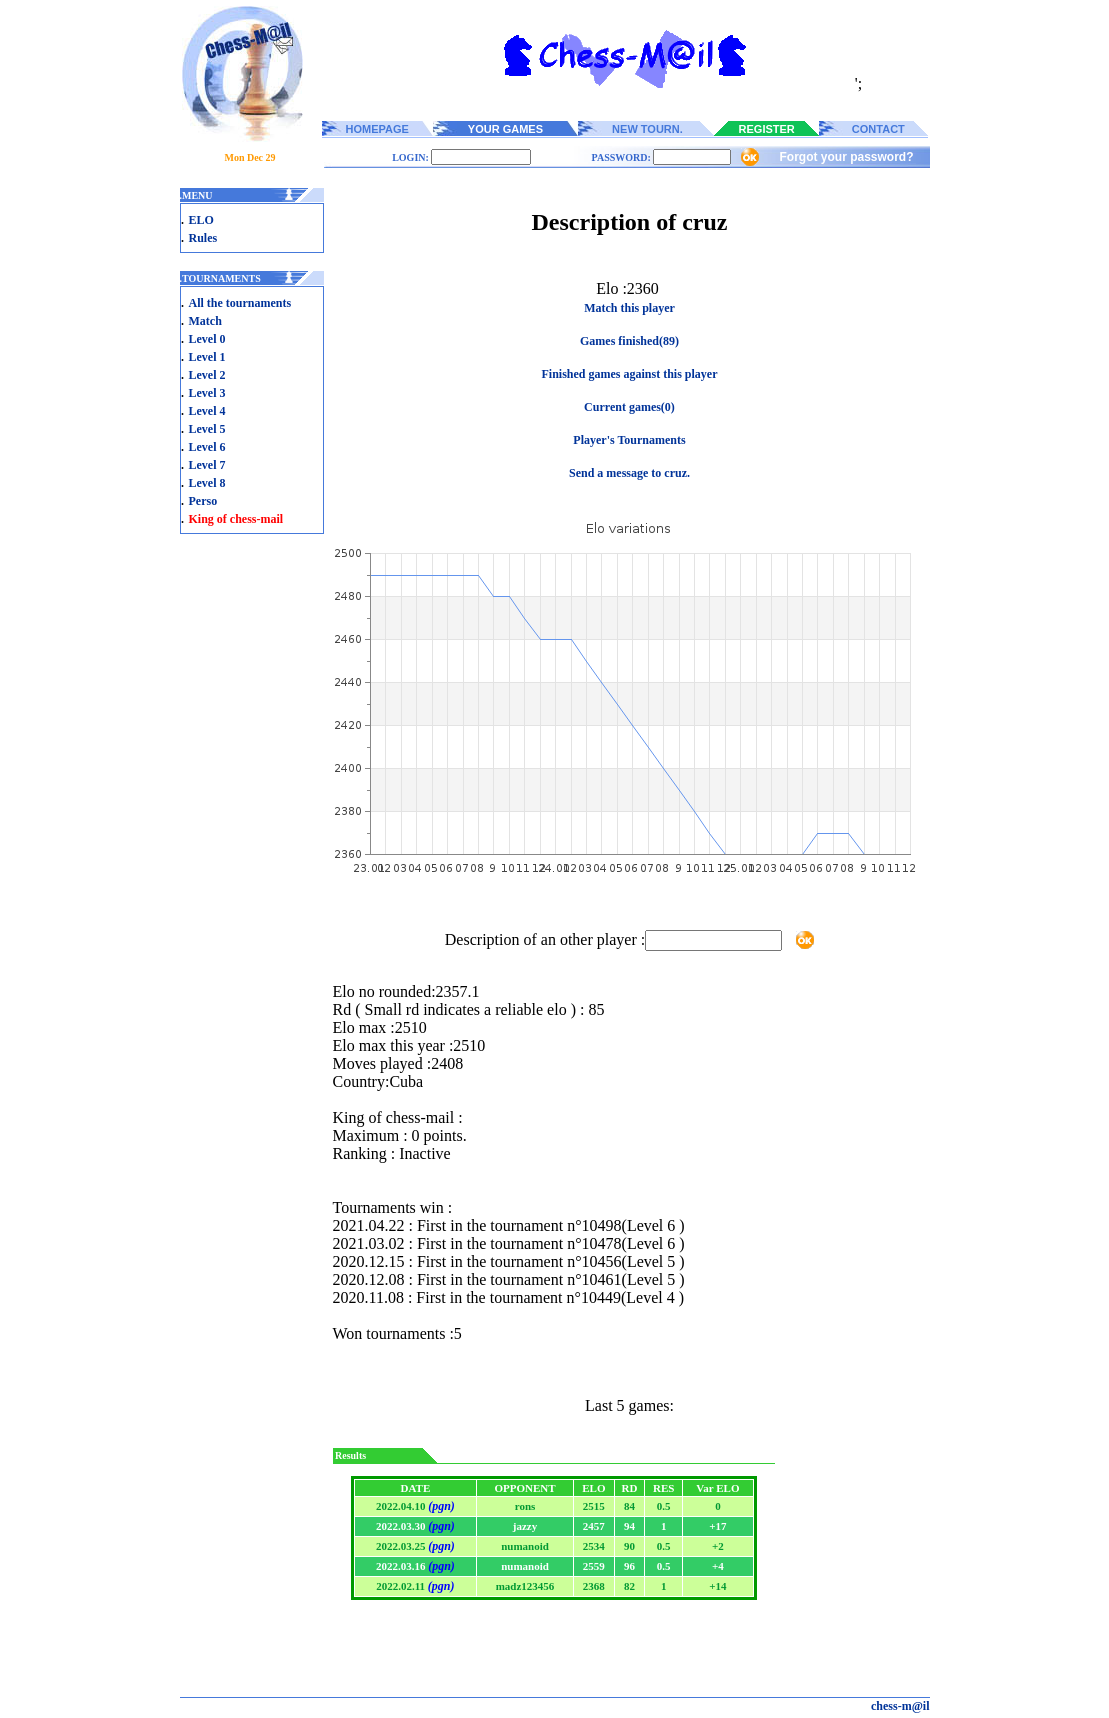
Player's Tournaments (629, 440)
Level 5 (207, 429)
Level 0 (207, 339)
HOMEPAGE (377, 129)
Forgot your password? (846, 157)
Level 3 (207, 393)
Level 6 (207, 447)
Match (205, 321)
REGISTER (767, 129)
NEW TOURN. (647, 129)
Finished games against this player (629, 374)
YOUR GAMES (505, 129)
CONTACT (878, 129)
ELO (201, 220)
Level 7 (207, 465)
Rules (203, 238)
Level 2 (207, 375)
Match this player (629, 308)
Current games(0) (629, 407)
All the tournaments (240, 303)
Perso (203, 501)
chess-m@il (900, 1706)
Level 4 (207, 411)
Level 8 (207, 483)
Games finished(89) (629, 341)
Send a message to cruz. (629, 473)
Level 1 (207, 357)
